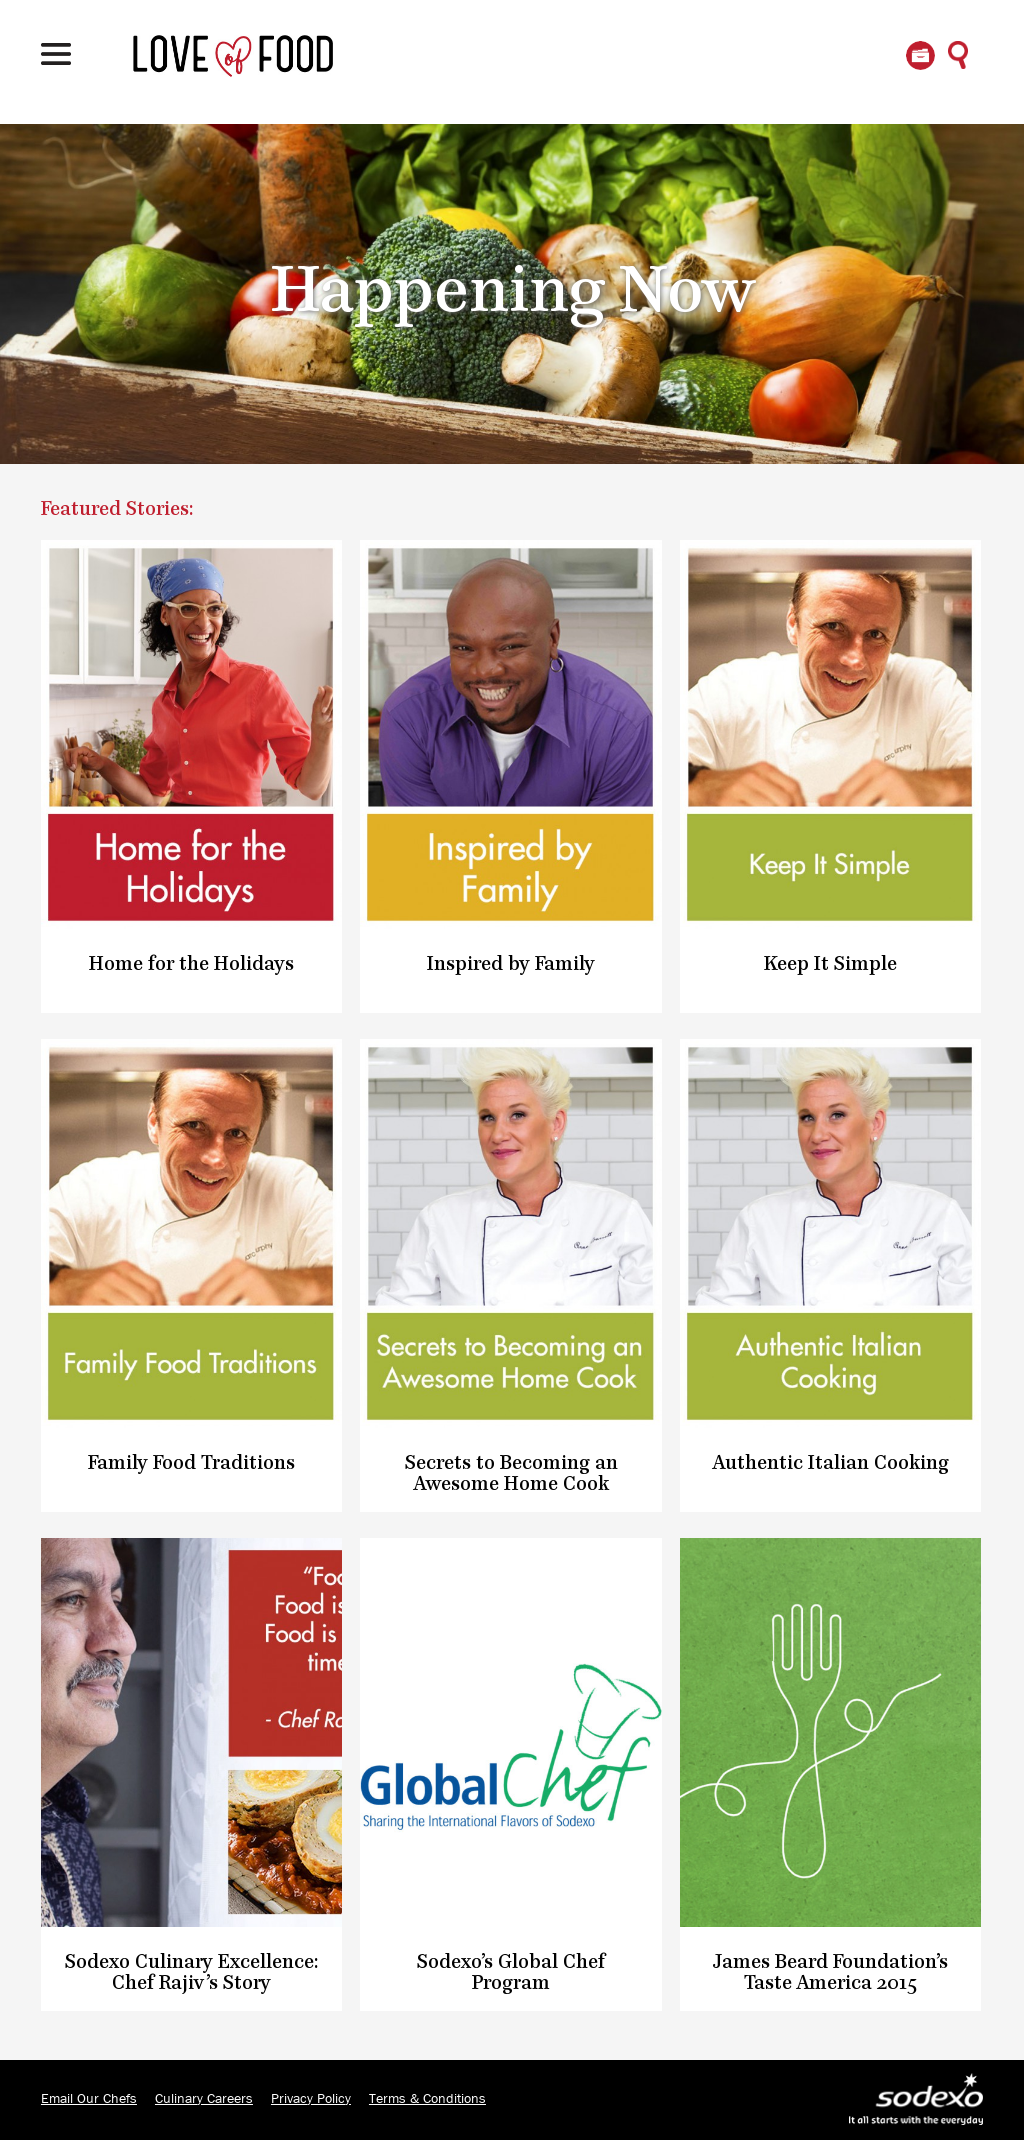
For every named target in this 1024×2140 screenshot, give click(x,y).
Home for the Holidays (191, 964)
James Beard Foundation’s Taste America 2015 (830, 1973)
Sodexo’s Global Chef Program (511, 1973)
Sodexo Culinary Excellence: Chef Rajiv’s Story (192, 1973)
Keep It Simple (830, 964)
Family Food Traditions (191, 1463)
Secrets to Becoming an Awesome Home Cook (511, 1474)
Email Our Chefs (89, 2099)
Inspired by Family (511, 964)
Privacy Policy (311, 2099)
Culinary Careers (204, 2099)
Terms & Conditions (427, 2099)
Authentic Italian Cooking (831, 1463)
